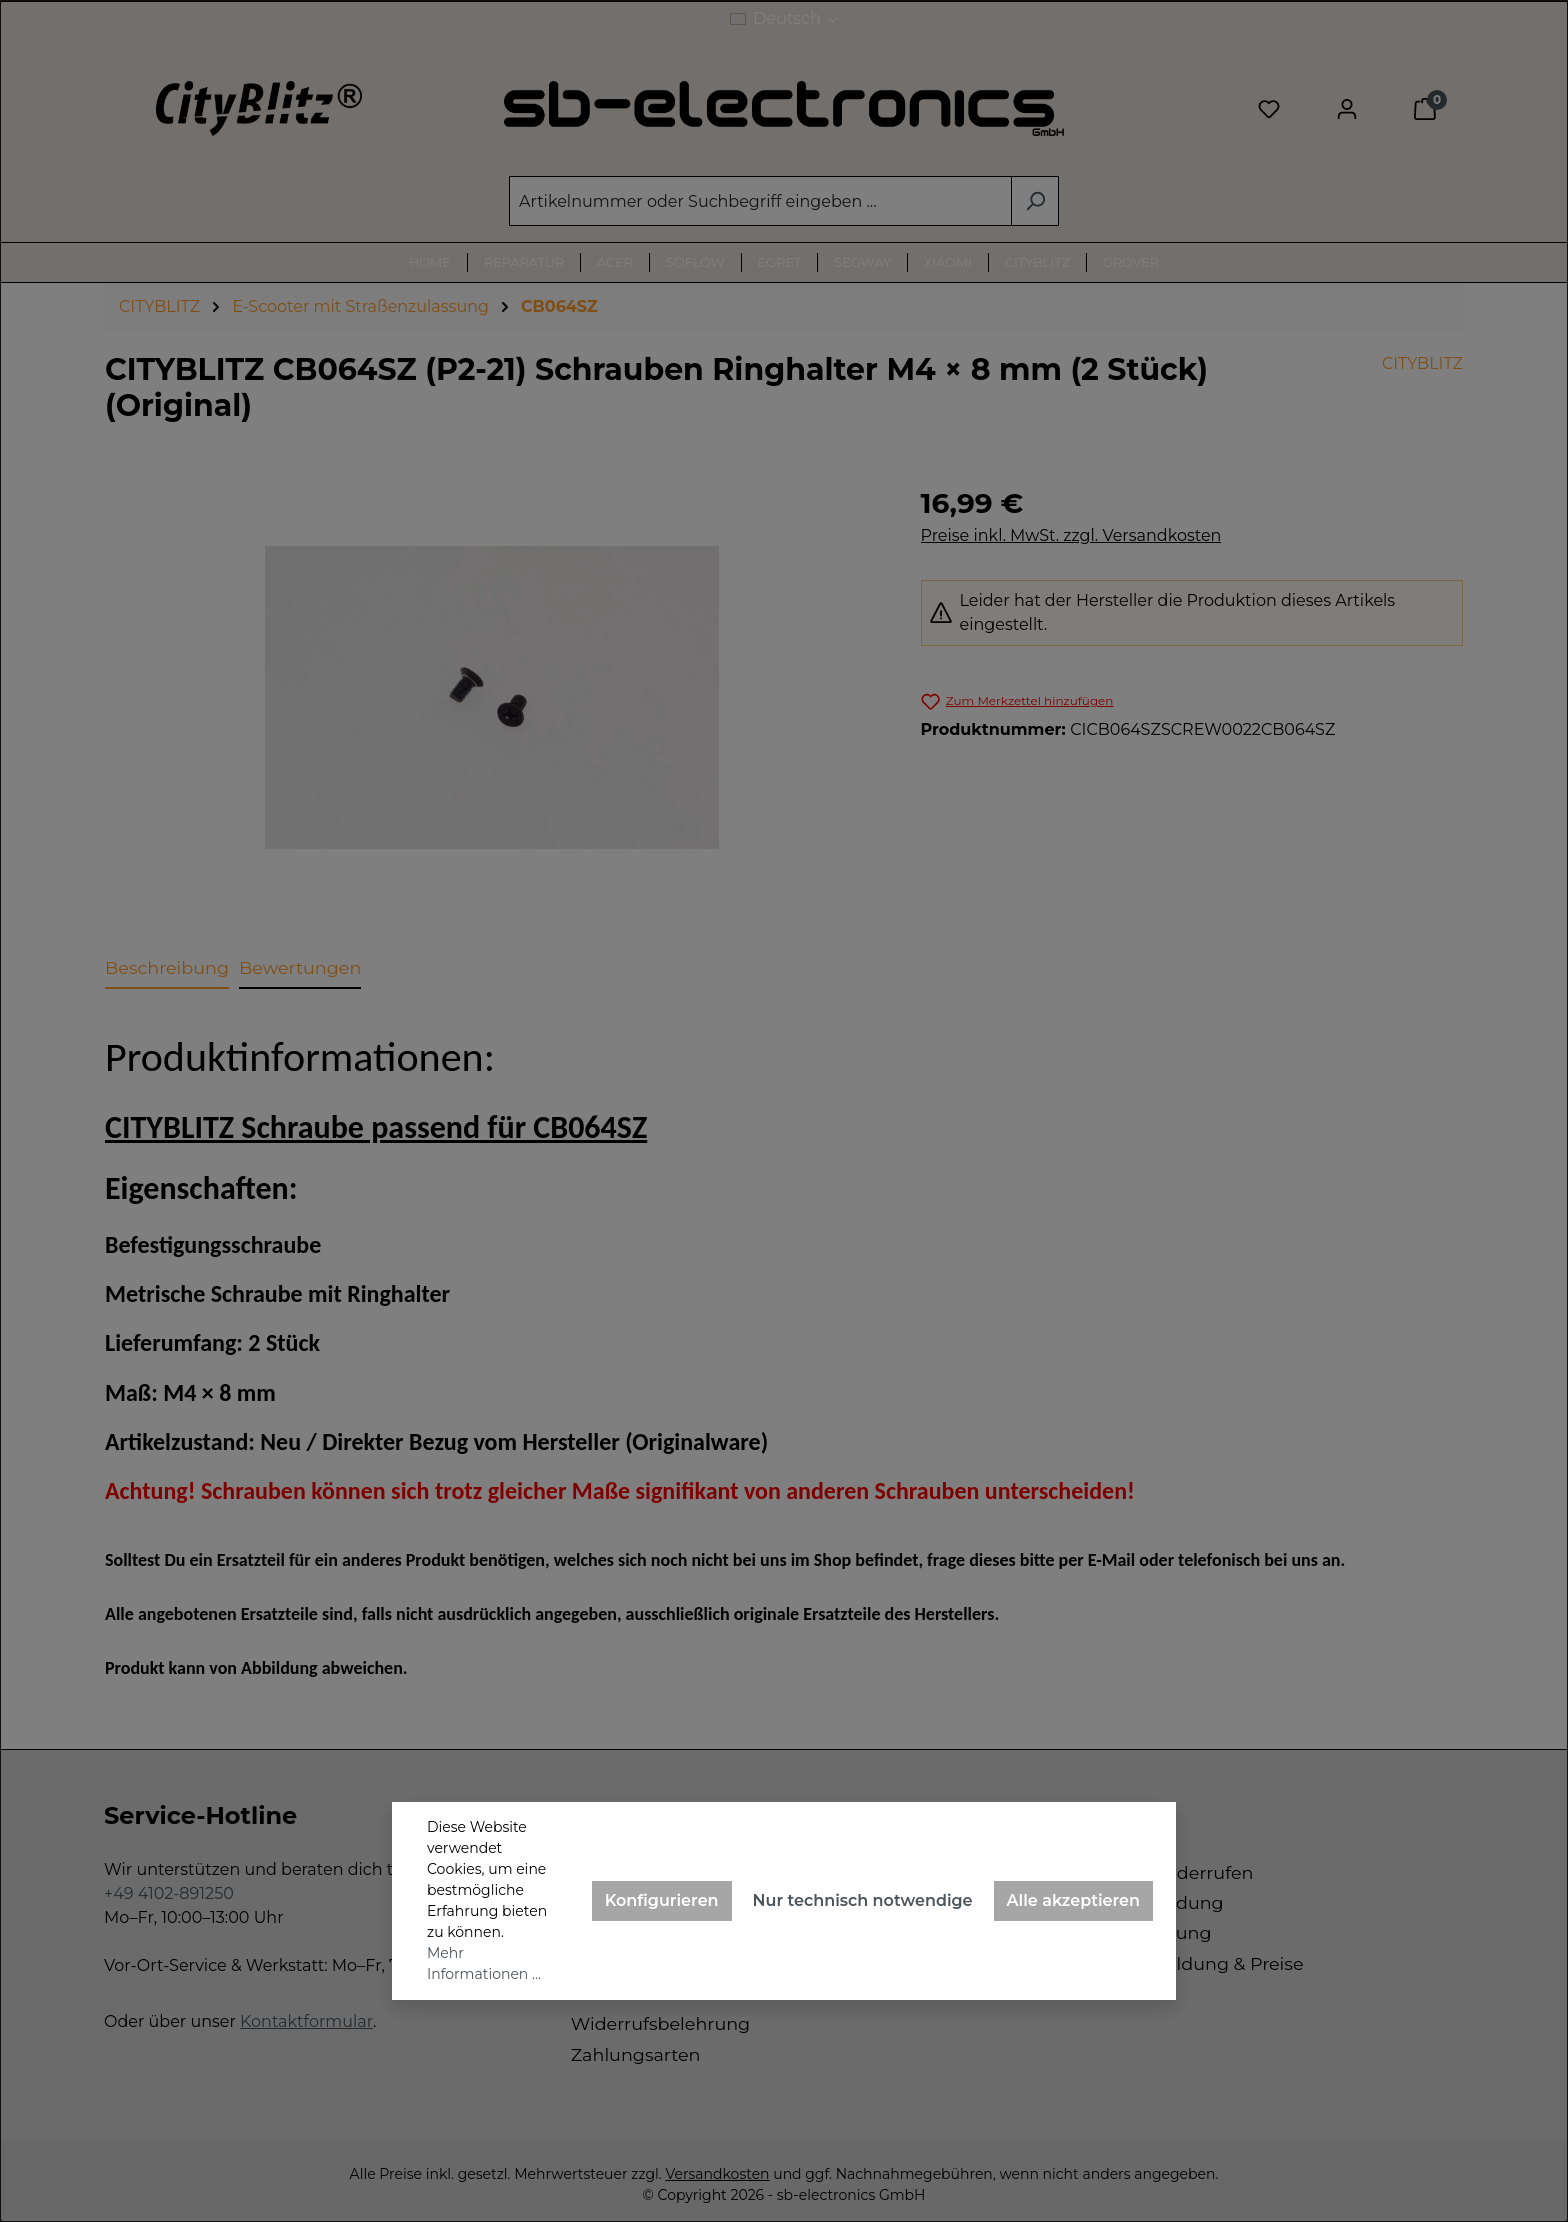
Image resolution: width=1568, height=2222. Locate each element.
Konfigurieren (662, 1900)
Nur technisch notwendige (863, 1900)
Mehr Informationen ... (484, 1963)
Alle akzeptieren (1073, 1900)
